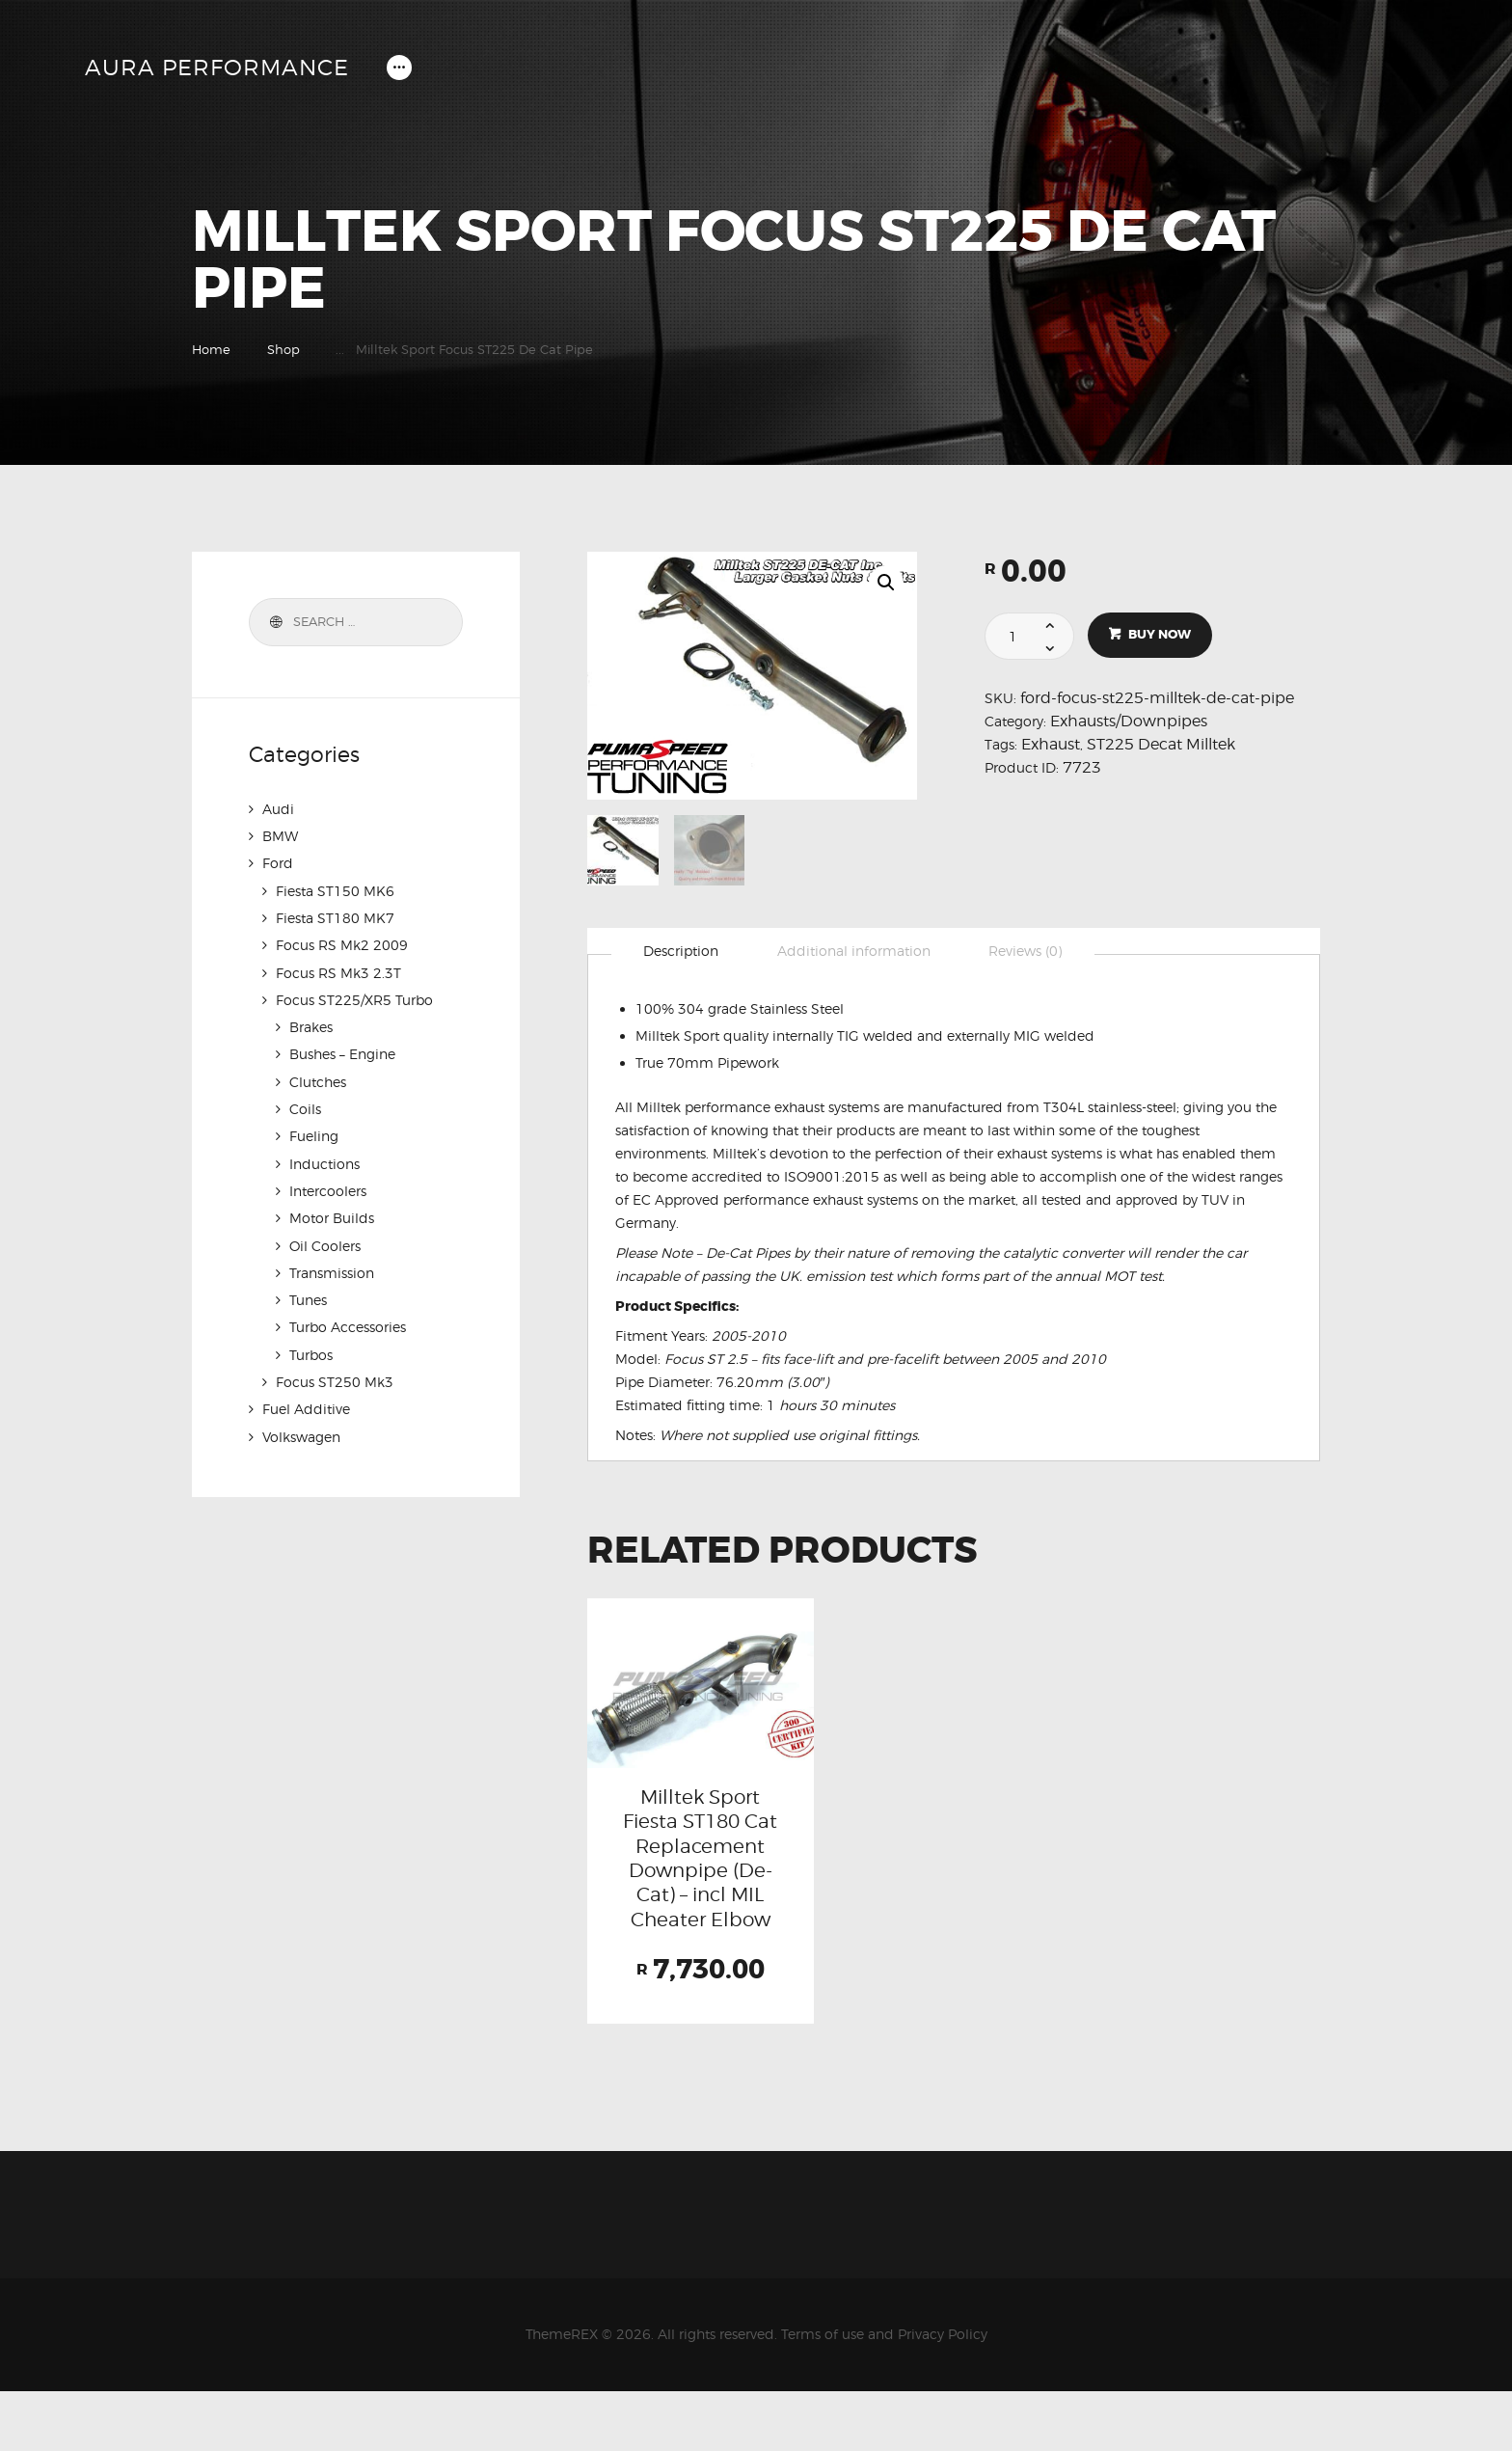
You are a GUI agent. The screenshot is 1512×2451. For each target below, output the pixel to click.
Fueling (313, 1133)
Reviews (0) (1029, 951)
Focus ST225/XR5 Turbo (354, 998)
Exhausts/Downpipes (1128, 721)
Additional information (855, 951)
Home (211, 349)
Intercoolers (327, 1187)
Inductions (324, 1160)
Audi (278, 809)
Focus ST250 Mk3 (334, 1376)
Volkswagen (301, 1430)
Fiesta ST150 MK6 (335, 890)
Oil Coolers (325, 1241)
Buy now (1160, 635)
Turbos (311, 1349)
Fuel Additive (306, 1403)
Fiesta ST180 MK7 (335, 917)
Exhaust (1050, 744)
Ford (277, 863)
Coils (305, 1106)
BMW (280, 836)
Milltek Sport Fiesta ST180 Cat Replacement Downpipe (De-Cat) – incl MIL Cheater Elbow (700, 1888)
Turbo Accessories (347, 1322)
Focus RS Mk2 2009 (342, 944)
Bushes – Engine (342, 1052)
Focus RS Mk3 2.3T (338, 971)
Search (274, 622)
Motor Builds (331, 1214)
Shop (283, 349)
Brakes (311, 1025)
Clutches (317, 1079)
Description (681, 951)
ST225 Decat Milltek (1161, 744)
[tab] (681, 952)
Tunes (308, 1295)
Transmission (331, 1268)
